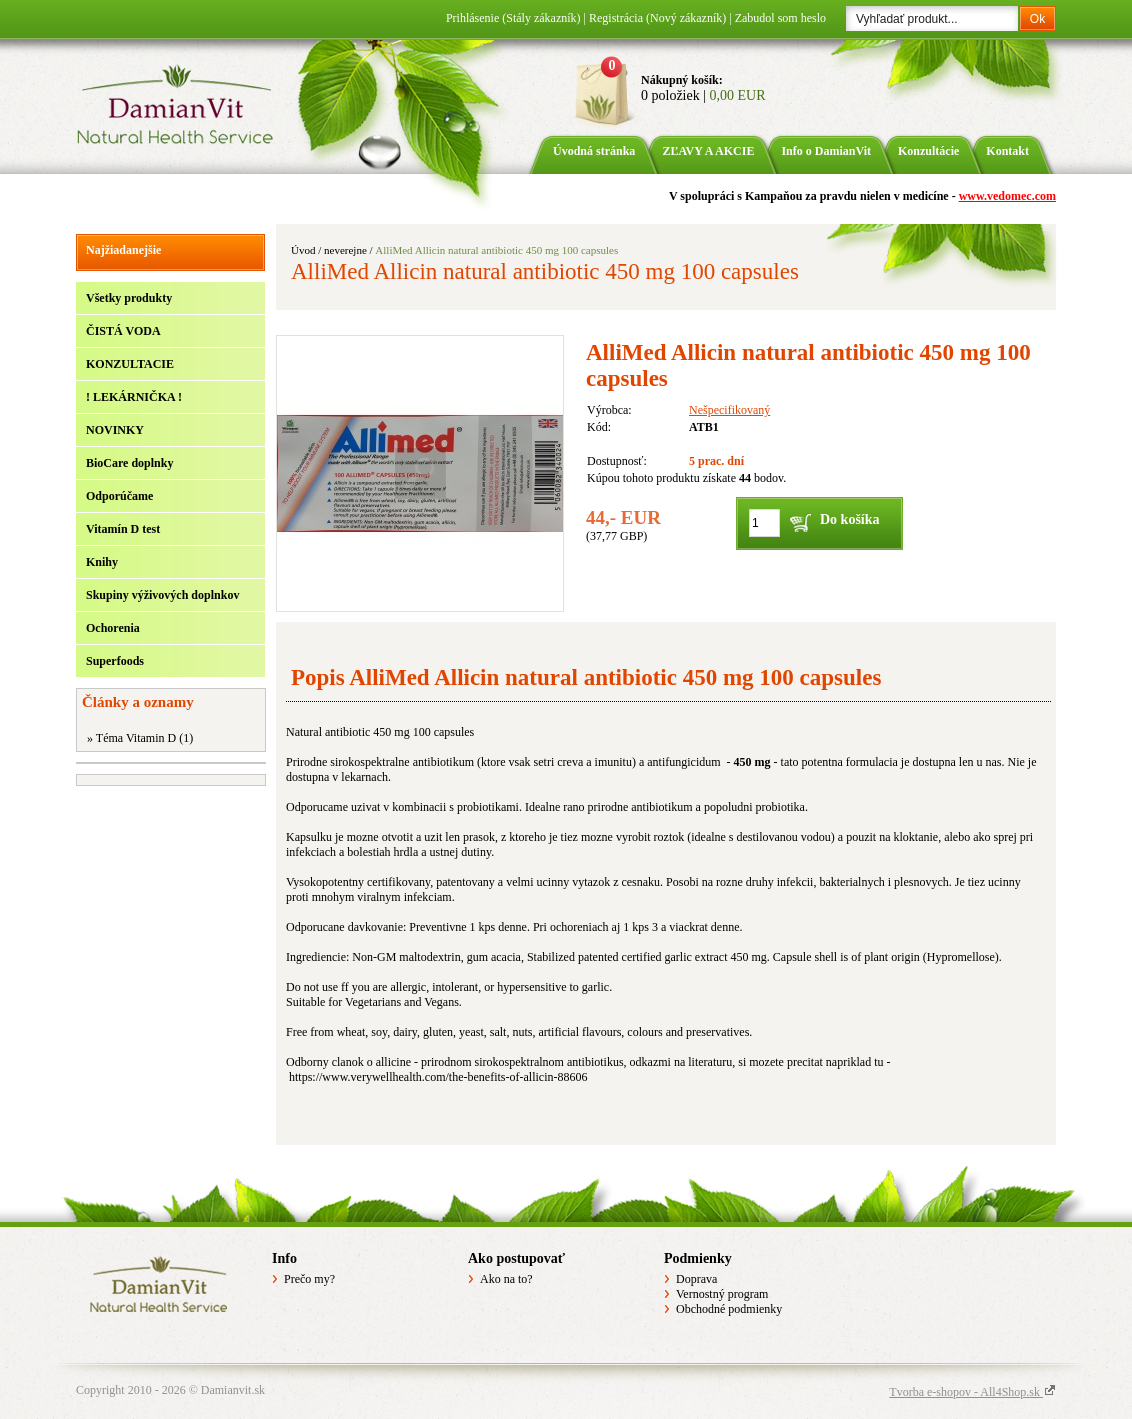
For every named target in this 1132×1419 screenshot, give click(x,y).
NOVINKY (115, 430)
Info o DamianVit (826, 151)
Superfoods (115, 661)
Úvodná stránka (594, 151)
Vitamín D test (123, 529)
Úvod (303, 250)
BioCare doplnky (129, 463)
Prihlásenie (513, 18)
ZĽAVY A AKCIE (708, 151)
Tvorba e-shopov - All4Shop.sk (972, 1392)
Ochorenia (113, 628)
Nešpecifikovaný (729, 410)
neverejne (345, 250)
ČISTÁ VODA (123, 331)
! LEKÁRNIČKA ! (134, 397)
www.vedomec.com (1007, 196)
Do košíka (850, 519)
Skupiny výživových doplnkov (162, 595)
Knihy (102, 562)
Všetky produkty (129, 298)
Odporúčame (119, 496)
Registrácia (657, 18)
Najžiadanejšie (123, 250)
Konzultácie (928, 151)
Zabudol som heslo (780, 18)
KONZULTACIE (130, 364)
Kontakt (1007, 151)
